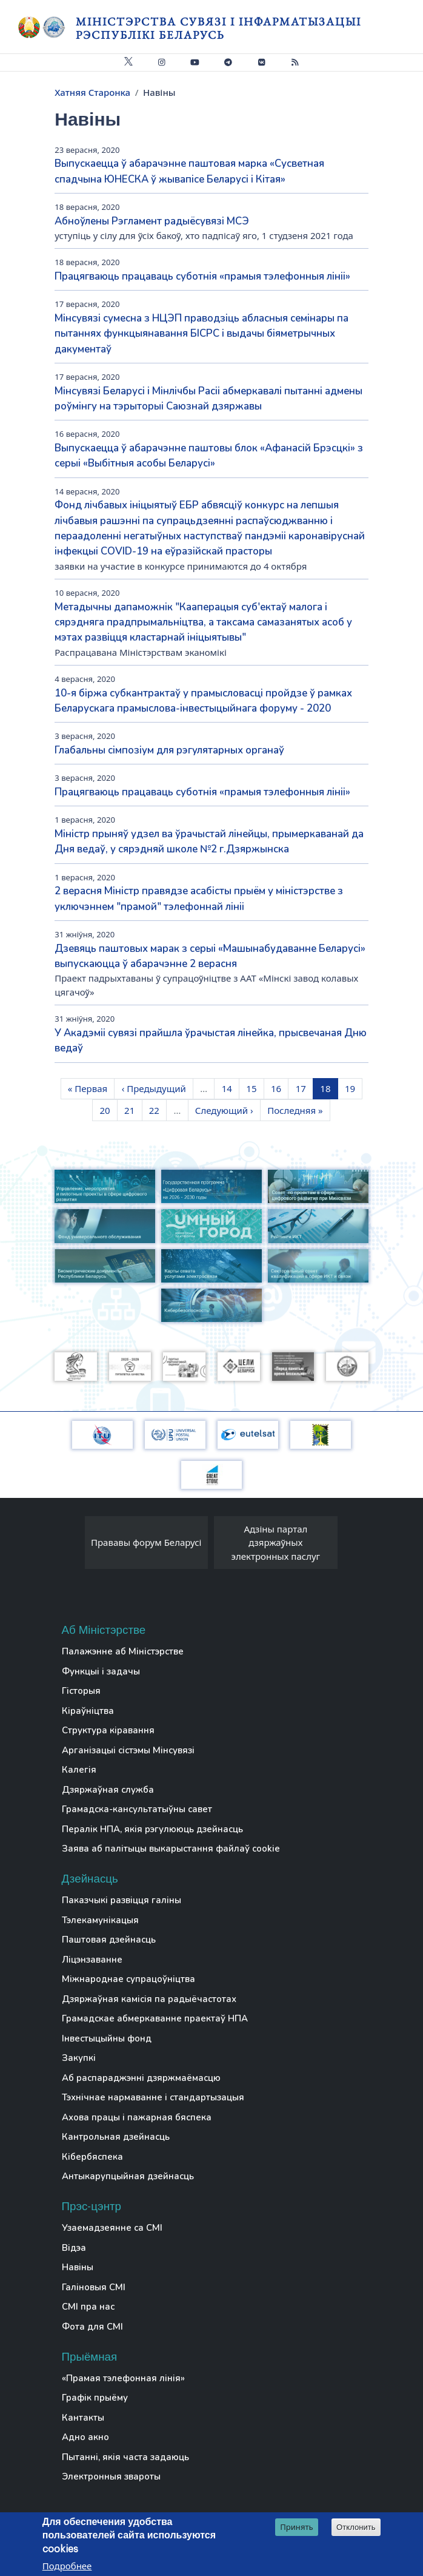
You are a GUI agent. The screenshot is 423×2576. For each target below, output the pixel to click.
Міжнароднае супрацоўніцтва (128, 1979)
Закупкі (79, 2058)
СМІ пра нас (88, 2307)
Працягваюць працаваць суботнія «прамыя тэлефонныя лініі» (202, 276)
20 (108, 1109)
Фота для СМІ (92, 2327)
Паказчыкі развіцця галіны (121, 1900)
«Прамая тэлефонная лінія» (123, 2378)
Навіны (77, 2267)
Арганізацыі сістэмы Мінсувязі (128, 1750)
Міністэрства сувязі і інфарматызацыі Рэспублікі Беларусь (218, 28)
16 (279, 1087)
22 (157, 1109)
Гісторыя (81, 1691)
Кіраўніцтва (88, 1711)
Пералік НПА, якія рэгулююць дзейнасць (152, 1829)
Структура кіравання (108, 1730)
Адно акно (85, 2437)
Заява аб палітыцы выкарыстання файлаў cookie (171, 1849)
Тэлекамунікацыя (100, 1920)
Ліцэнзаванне (92, 1960)
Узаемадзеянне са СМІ (112, 2228)
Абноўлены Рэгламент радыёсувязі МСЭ (152, 221)
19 (353, 1087)
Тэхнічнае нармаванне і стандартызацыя (153, 2097)
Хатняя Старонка (92, 92)
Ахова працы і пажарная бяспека (137, 2117)
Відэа (74, 2248)
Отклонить (356, 2527)
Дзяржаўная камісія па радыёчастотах (149, 1999)
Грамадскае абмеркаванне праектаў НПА (155, 2018)
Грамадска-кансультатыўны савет (137, 1809)
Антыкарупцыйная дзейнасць (128, 2176)
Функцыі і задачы (101, 1671)
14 (230, 1087)
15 (254, 1087)
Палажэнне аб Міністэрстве (123, 1651)
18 (328, 1087)
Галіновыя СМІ (93, 2287)
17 (304, 1087)
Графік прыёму (95, 2398)
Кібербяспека (92, 2157)
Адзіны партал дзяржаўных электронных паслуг (276, 1542)
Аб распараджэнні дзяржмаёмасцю (141, 2078)
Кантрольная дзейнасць (116, 2137)
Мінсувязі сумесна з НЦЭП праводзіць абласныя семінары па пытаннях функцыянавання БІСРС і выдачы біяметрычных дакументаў (201, 333)
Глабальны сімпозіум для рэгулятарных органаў (169, 750)
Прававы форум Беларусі (146, 1542)
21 (133, 1109)
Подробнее (67, 2566)
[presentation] (73, 1546)
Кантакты (83, 2418)
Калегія (79, 1770)
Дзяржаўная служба (108, 1790)
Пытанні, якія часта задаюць (125, 2457)
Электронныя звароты (111, 2476)
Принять (296, 2527)
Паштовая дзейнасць (109, 1940)
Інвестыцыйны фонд (107, 2038)
